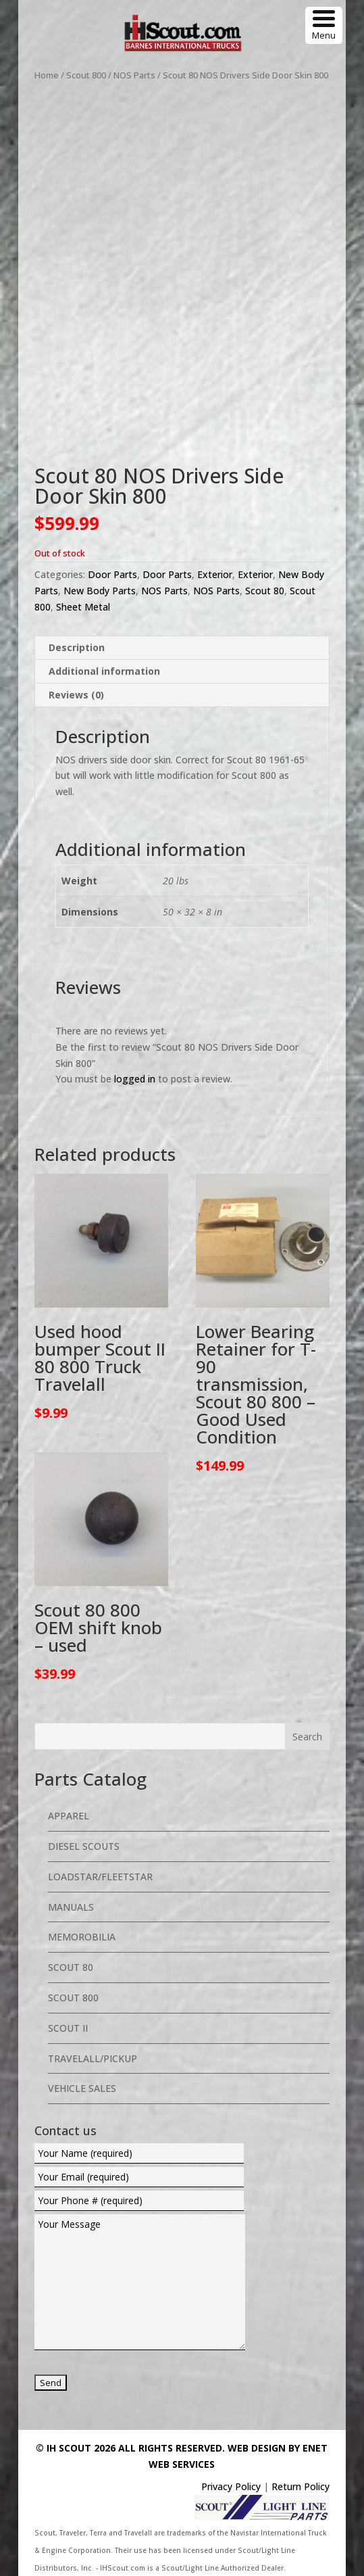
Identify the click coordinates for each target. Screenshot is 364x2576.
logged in (134, 1078)
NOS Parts (134, 75)
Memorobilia (81, 1936)
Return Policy (300, 2486)
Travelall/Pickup (92, 2058)
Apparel (68, 1815)
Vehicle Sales (82, 2088)
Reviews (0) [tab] (76, 694)
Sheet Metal (83, 606)
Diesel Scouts (84, 1846)
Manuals (71, 1907)
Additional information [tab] (104, 671)
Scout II (68, 2028)
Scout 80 (264, 590)
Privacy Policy (231, 2486)
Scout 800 (86, 75)
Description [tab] (77, 647)
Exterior (214, 574)
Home (46, 75)
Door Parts (112, 574)
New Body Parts (99, 590)
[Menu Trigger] (323, 25)
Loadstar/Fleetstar (100, 1876)
